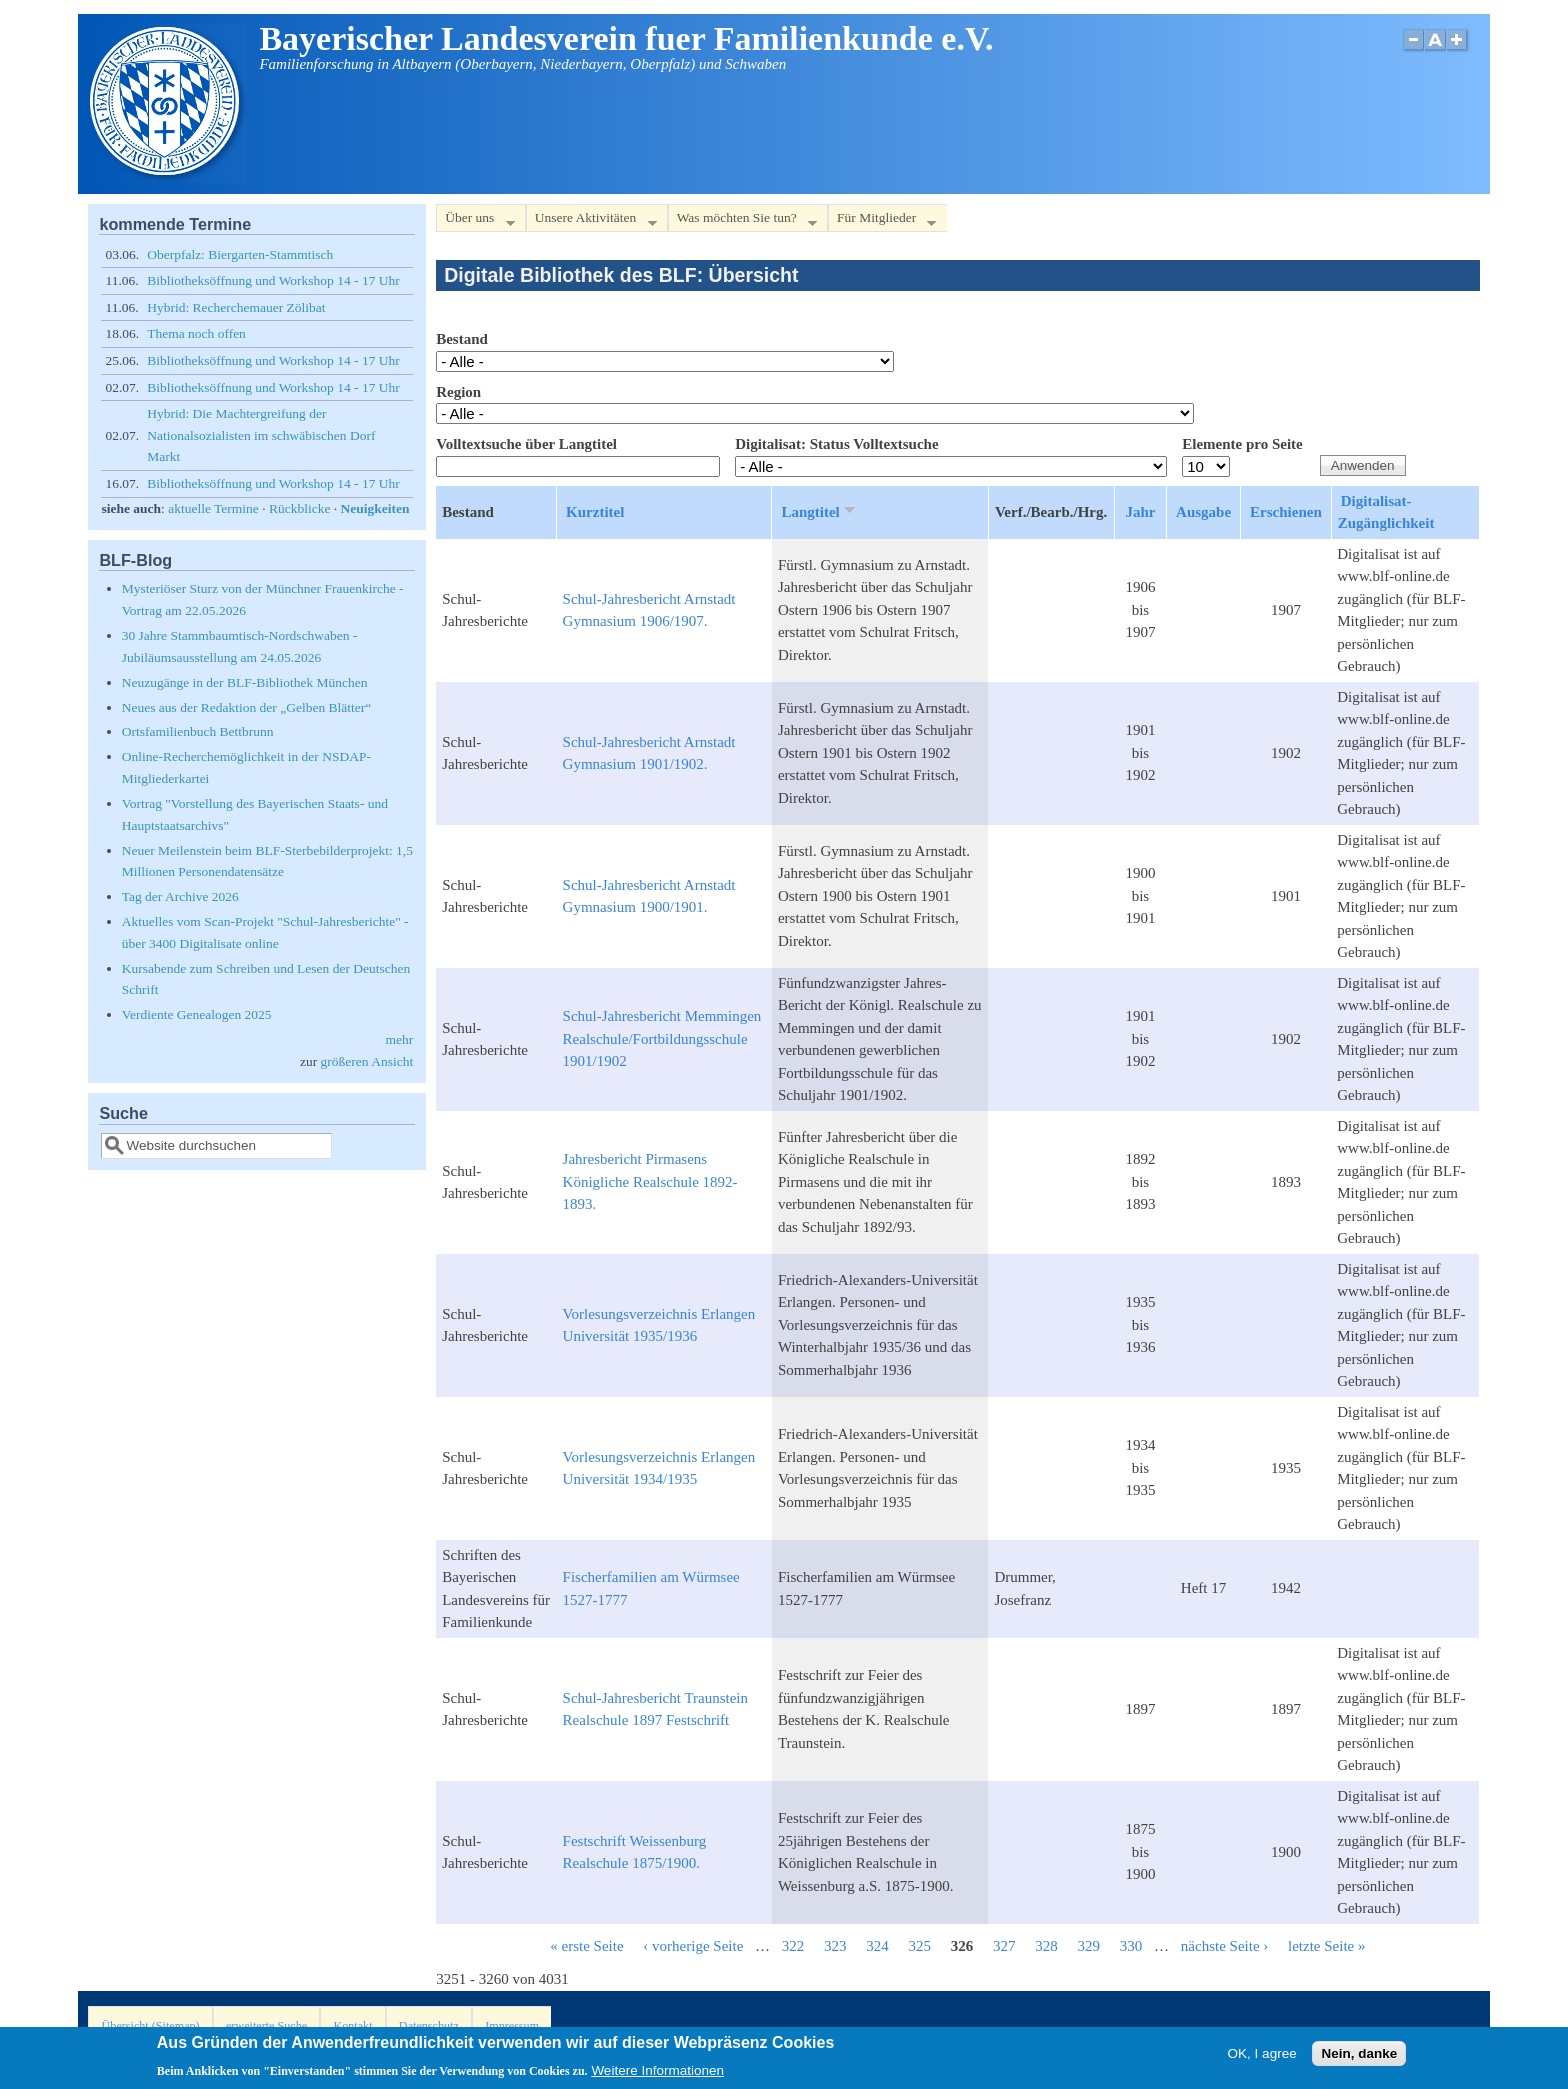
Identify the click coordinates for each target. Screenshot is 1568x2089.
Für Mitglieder (882, 221)
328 (1046, 1946)
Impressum (512, 2026)
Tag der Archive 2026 (180, 896)
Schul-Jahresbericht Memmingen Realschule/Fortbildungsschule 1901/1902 (662, 1038)
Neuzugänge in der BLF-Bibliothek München (245, 682)
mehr (399, 1039)
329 (1089, 1946)
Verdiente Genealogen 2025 (197, 1014)
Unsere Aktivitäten (591, 221)
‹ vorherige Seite (693, 1946)
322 (793, 1946)
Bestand (462, 339)
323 (835, 1946)
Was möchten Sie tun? (742, 221)
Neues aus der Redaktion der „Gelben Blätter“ (247, 707)
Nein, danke (1359, 2057)
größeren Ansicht (367, 1061)
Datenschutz (429, 2026)
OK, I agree (1262, 2057)
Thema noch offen (196, 333)
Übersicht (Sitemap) (151, 2026)
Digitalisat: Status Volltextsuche (836, 444)
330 (1131, 1946)
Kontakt (352, 2026)
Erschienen (1286, 512)
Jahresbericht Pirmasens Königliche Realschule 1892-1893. (650, 1181)
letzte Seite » (1326, 1946)
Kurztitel (595, 512)
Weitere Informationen (657, 2075)
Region (458, 392)
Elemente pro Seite (1242, 444)
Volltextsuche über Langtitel (526, 444)
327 (1004, 1946)
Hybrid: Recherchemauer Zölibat (236, 307)
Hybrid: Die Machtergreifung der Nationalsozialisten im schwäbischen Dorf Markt (261, 435)
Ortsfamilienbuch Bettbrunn (198, 731)
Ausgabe (1203, 512)
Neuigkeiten (375, 508)
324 (877, 1946)
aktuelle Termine (213, 508)
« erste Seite (586, 1946)
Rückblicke (299, 508)
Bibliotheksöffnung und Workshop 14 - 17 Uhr (273, 280)
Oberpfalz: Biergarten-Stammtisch (240, 254)
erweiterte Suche (266, 2026)
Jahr (1140, 512)
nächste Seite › (1224, 1946)
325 (920, 1946)
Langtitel (819, 511)
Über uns (475, 221)
